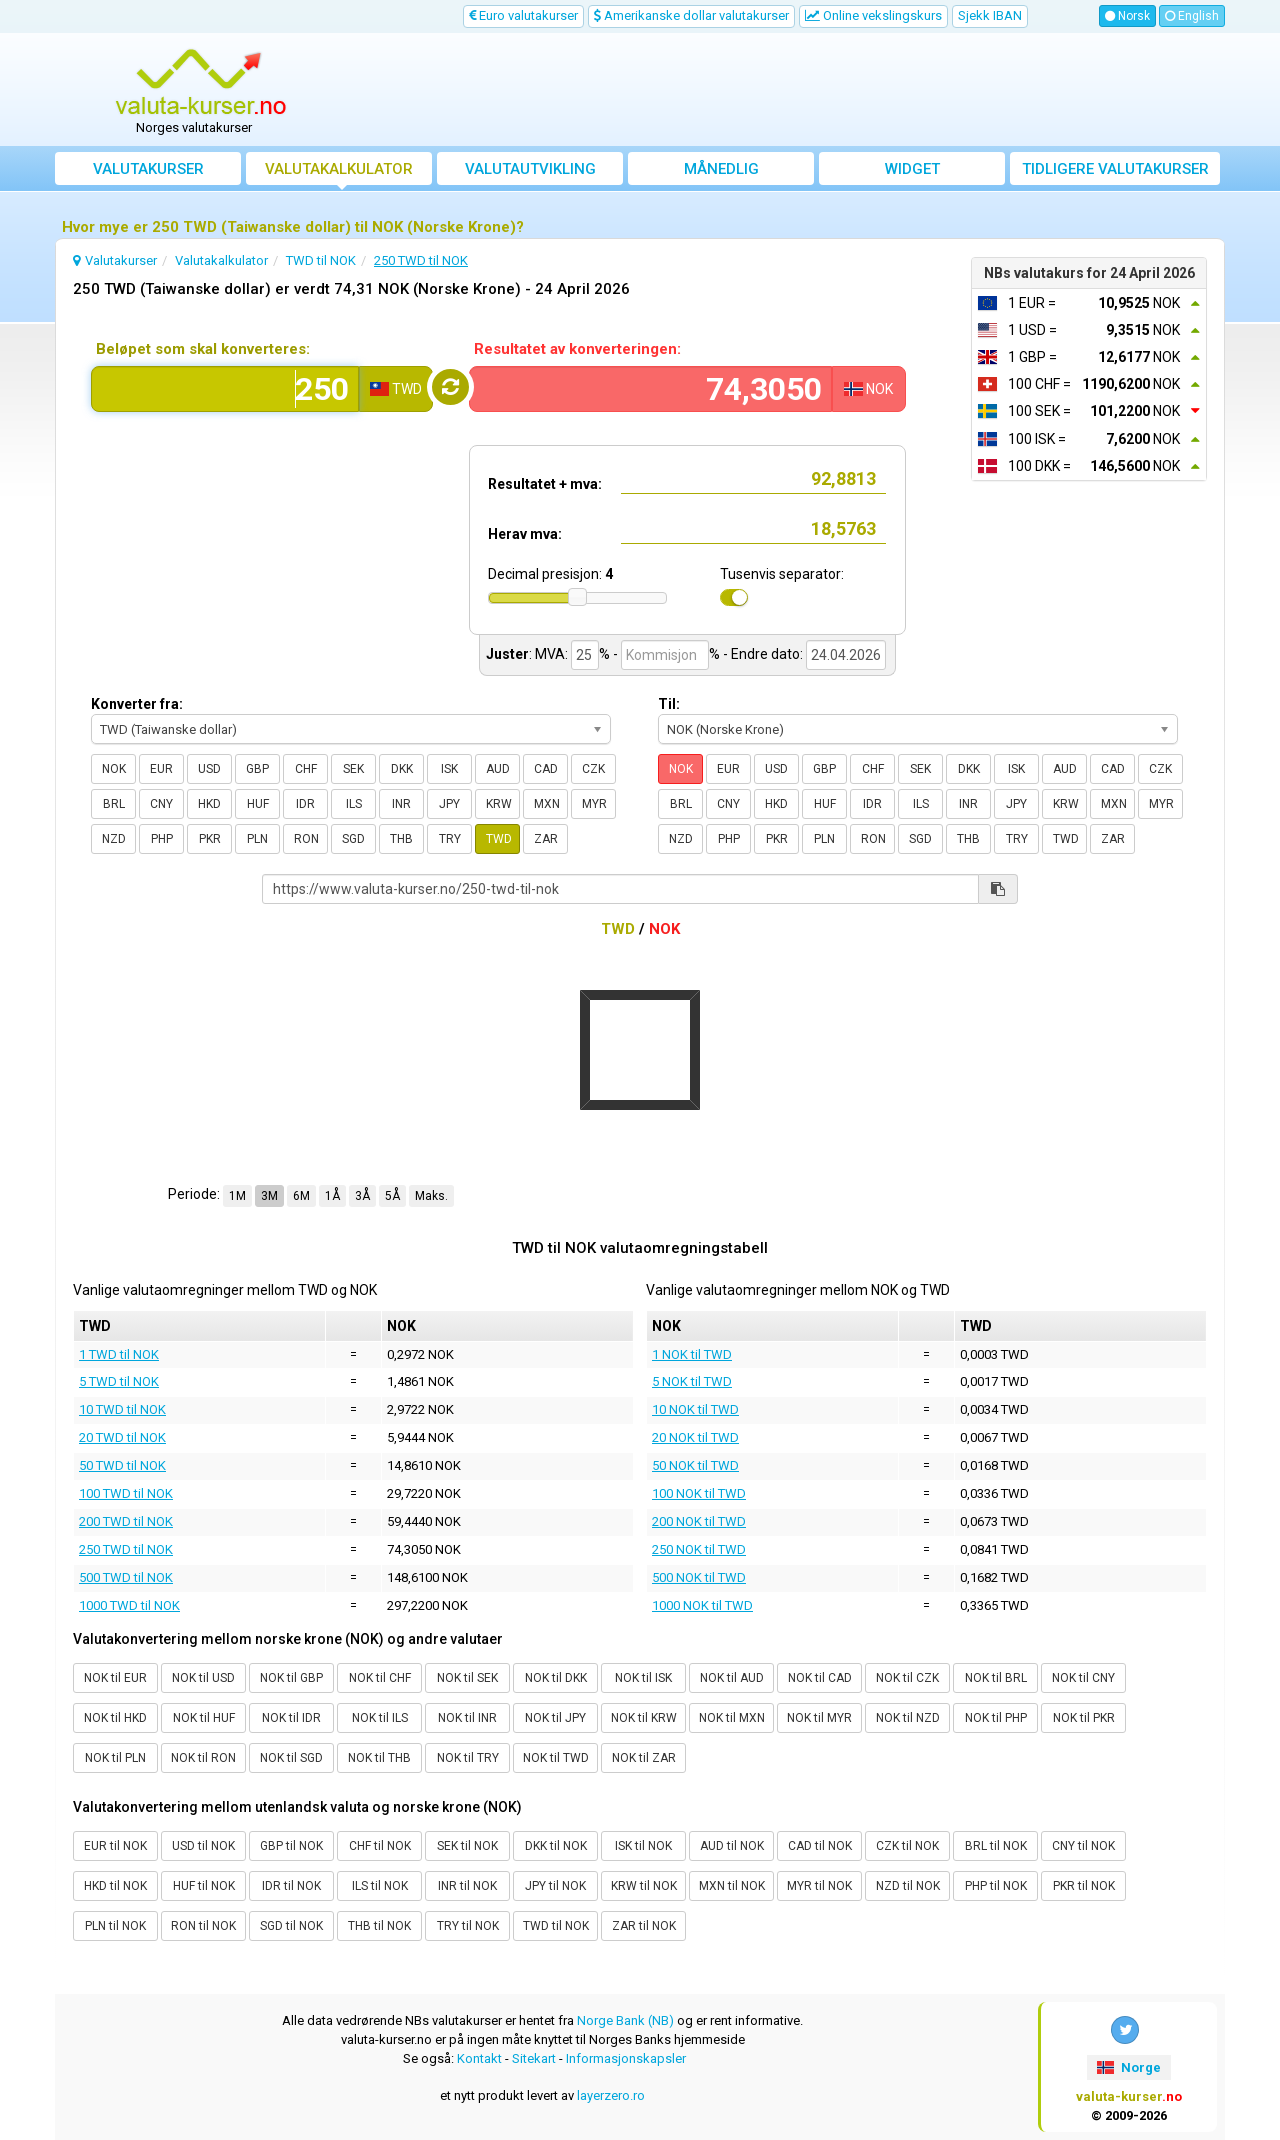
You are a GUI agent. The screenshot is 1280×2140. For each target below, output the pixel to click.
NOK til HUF (204, 1718)
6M (301, 1196)
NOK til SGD (291, 1758)
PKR (210, 839)
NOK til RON (203, 1758)
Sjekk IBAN (990, 15)
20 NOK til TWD (695, 1437)
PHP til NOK (996, 1886)
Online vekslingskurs (873, 15)
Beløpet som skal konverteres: (203, 349)
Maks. (431, 1196)
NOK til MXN (732, 1718)
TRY (450, 839)
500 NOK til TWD (699, 1577)
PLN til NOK (115, 1926)
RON (306, 839)
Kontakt (479, 2058)
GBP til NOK (291, 1846)
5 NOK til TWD (692, 1381)
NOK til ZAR (644, 1758)
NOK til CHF (380, 1678)
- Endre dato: (763, 654)
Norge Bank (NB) (625, 2020)
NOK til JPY (555, 1718)
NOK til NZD (908, 1718)
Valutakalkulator (339, 169)
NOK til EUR (115, 1678)
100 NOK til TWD (699, 1493)
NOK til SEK (467, 1678)
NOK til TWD (556, 1758)
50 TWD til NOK (122, 1465)
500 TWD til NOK (126, 1577)
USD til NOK (203, 1846)
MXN (547, 804)
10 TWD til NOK (122, 1409)
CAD (546, 769)
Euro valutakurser (523, 15)
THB (401, 839)
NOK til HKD (115, 1718)
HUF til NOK (204, 1886)
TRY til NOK (468, 1926)
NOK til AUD (732, 1678)
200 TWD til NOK (126, 1521)
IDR (305, 804)
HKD (209, 804)
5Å (392, 1196)
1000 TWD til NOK (129, 1605)
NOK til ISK (643, 1678)
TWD (499, 839)
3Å (362, 1196)
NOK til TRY (468, 1758)
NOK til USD (203, 1678)
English (1192, 16)
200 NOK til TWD (699, 1521)
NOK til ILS (380, 1718)
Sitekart (534, 2058)
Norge (1128, 2067)
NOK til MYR (819, 1718)
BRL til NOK (996, 1846)
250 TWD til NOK (126, 1549)
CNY (161, 804)
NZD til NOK (908, 1886)
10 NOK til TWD (695, 1409)
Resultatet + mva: (545, 484)
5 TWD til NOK (119, 1381)
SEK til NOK (467, 1846)
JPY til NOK (555, 1886)
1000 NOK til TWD (702, 1605)
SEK (353, 769)
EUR (161, 769)
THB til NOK (379, 1926)
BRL (114, 804)
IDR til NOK (291, 1886)
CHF (306, 769)
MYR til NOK (819, 1886)
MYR (594, 804)
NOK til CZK (907, 1678)
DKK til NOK (556, 1846)
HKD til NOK (115, 1886)
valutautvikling (530, 169)
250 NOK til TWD (699, 1549)
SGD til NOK (291, 1926)
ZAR (546, 839)
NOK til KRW (644, 1718)
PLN (257, 839)
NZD (114, 839)
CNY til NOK (1083, 1846)
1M (237, 1196)
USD (209, 769)
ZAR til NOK (644, 1926)
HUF (258, 804)
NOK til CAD (820, 1678)
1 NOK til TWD (692, 1354)
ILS (354, 804)
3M (269, 1196)
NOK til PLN (115, 1758)
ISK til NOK (643, 1846)
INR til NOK (467, 1886)
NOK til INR (467, 1718)
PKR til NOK (1084, 1886)
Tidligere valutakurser (1115, 169)
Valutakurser (148, 169)
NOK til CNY (1083, 1678)
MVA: (551, 654)
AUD (498, 769)
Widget (912, 169)
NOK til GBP (291, 1678)
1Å (332, 1196)
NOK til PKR (1084, 1718)
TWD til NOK (556, 1926)
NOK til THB (379, 1758)
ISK (449, 769)
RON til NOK (203, 1926)
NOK (114, 769)
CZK (593, 769)
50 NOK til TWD (695, 1465)
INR (401, 804)
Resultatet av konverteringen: (577, 349)
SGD (353, 839)
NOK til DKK (556, 1678)
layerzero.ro (611, 2095)
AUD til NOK (732, 1846)
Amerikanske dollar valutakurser (691, 15)
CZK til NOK (907, 1846)
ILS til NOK (380, 1886)
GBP (257, 769)
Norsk (1127, 16)
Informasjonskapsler (626, 2058)
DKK (402, 769)
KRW (499, 804)
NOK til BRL (996, 1678)
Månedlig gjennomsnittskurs (721, 172)
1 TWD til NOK (119, 1354)
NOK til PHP (996, 1718)
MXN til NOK (732, 1886)
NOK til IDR (291, 1718)
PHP (162, 839)
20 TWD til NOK (122, 1437)
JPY (449, 804)
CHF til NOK (380, 1846)
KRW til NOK (644, 1886)
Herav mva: (525, 534)
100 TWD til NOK (126, 1493)
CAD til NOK (820, 1846)
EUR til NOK (115, 1846)
